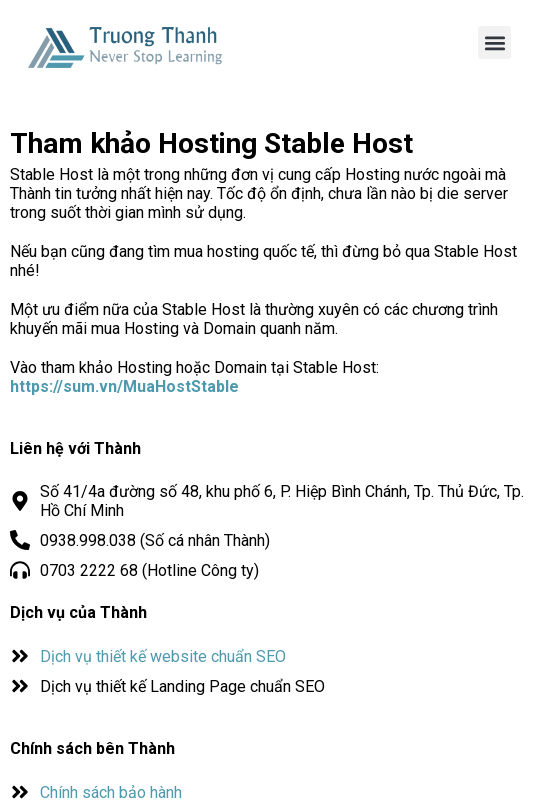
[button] (494, 42)
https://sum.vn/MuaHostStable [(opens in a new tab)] (124, 386)
